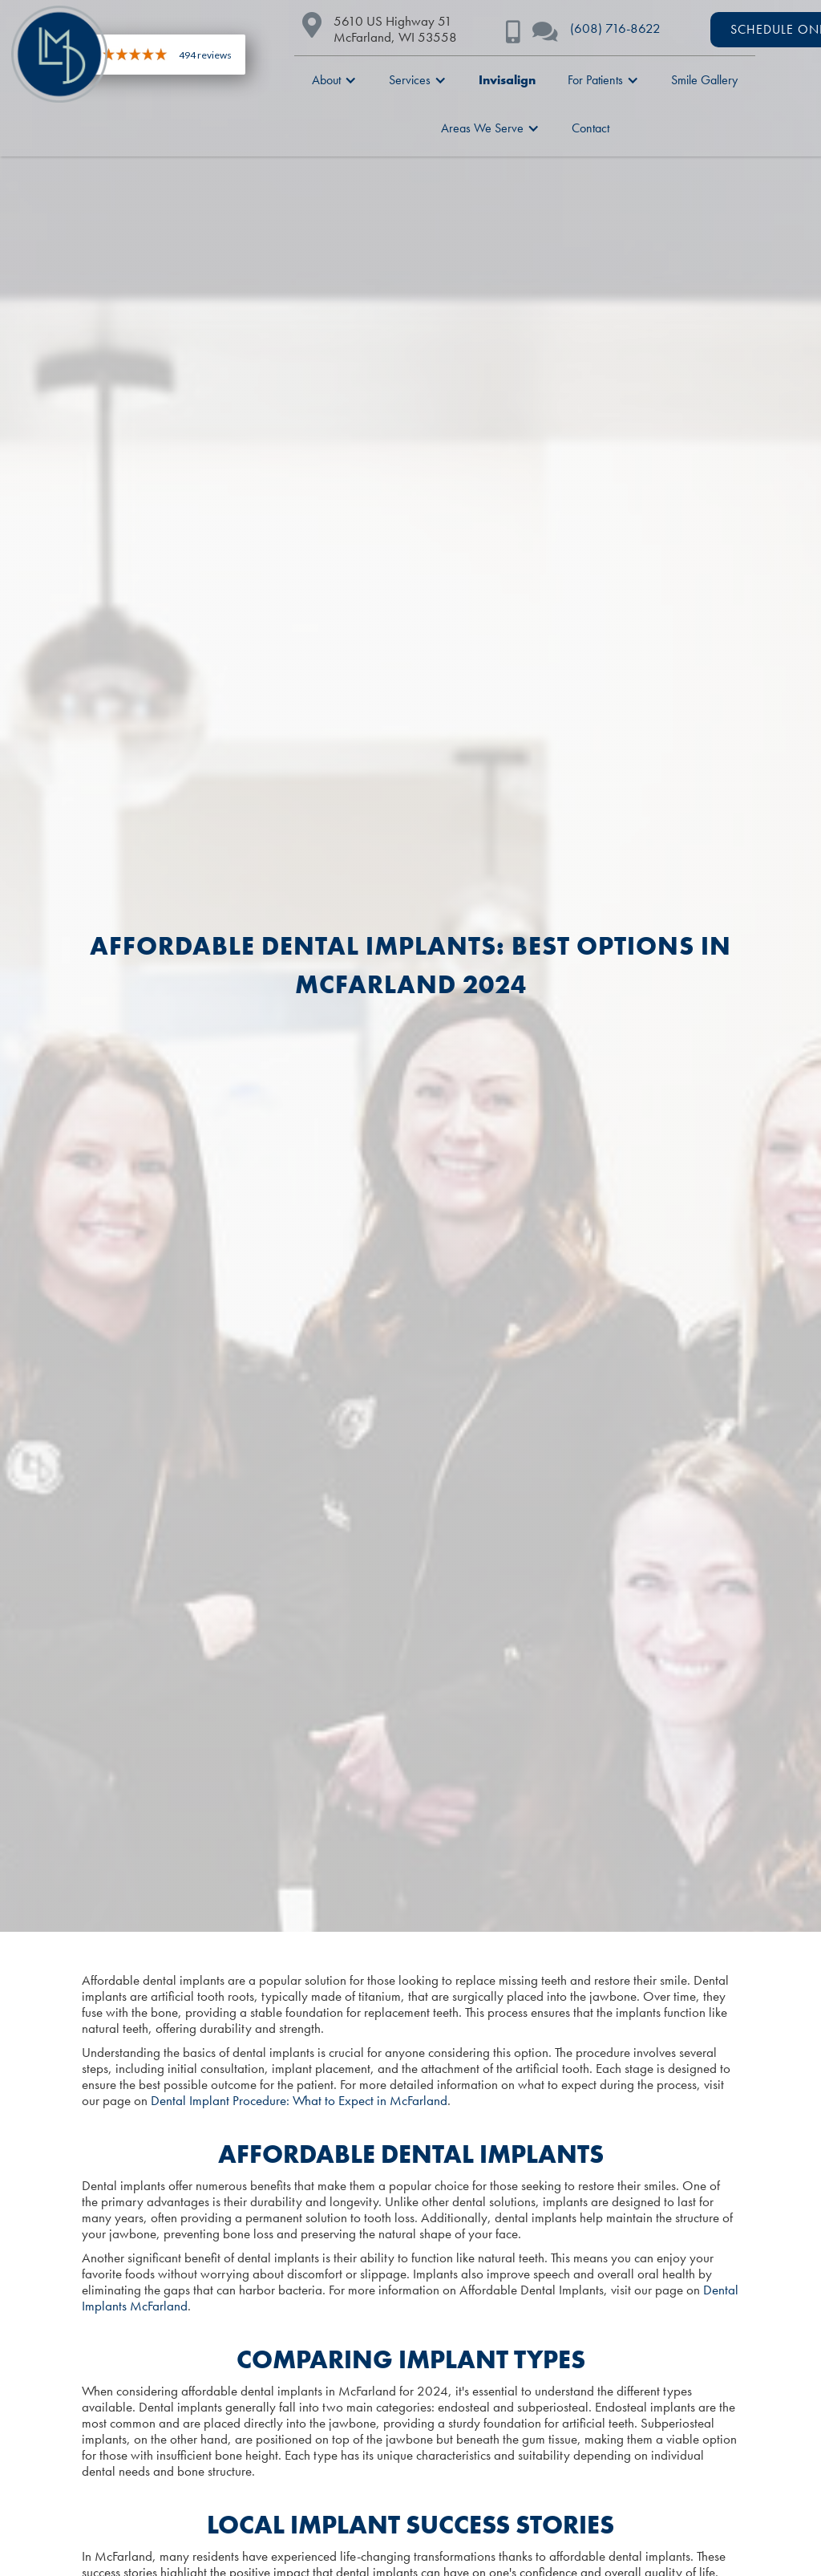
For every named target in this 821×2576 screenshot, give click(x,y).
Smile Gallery (704, 79)
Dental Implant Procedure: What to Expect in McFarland (299, 2100)
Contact (590, 128)
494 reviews (205, 55)
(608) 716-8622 (615, 28)
